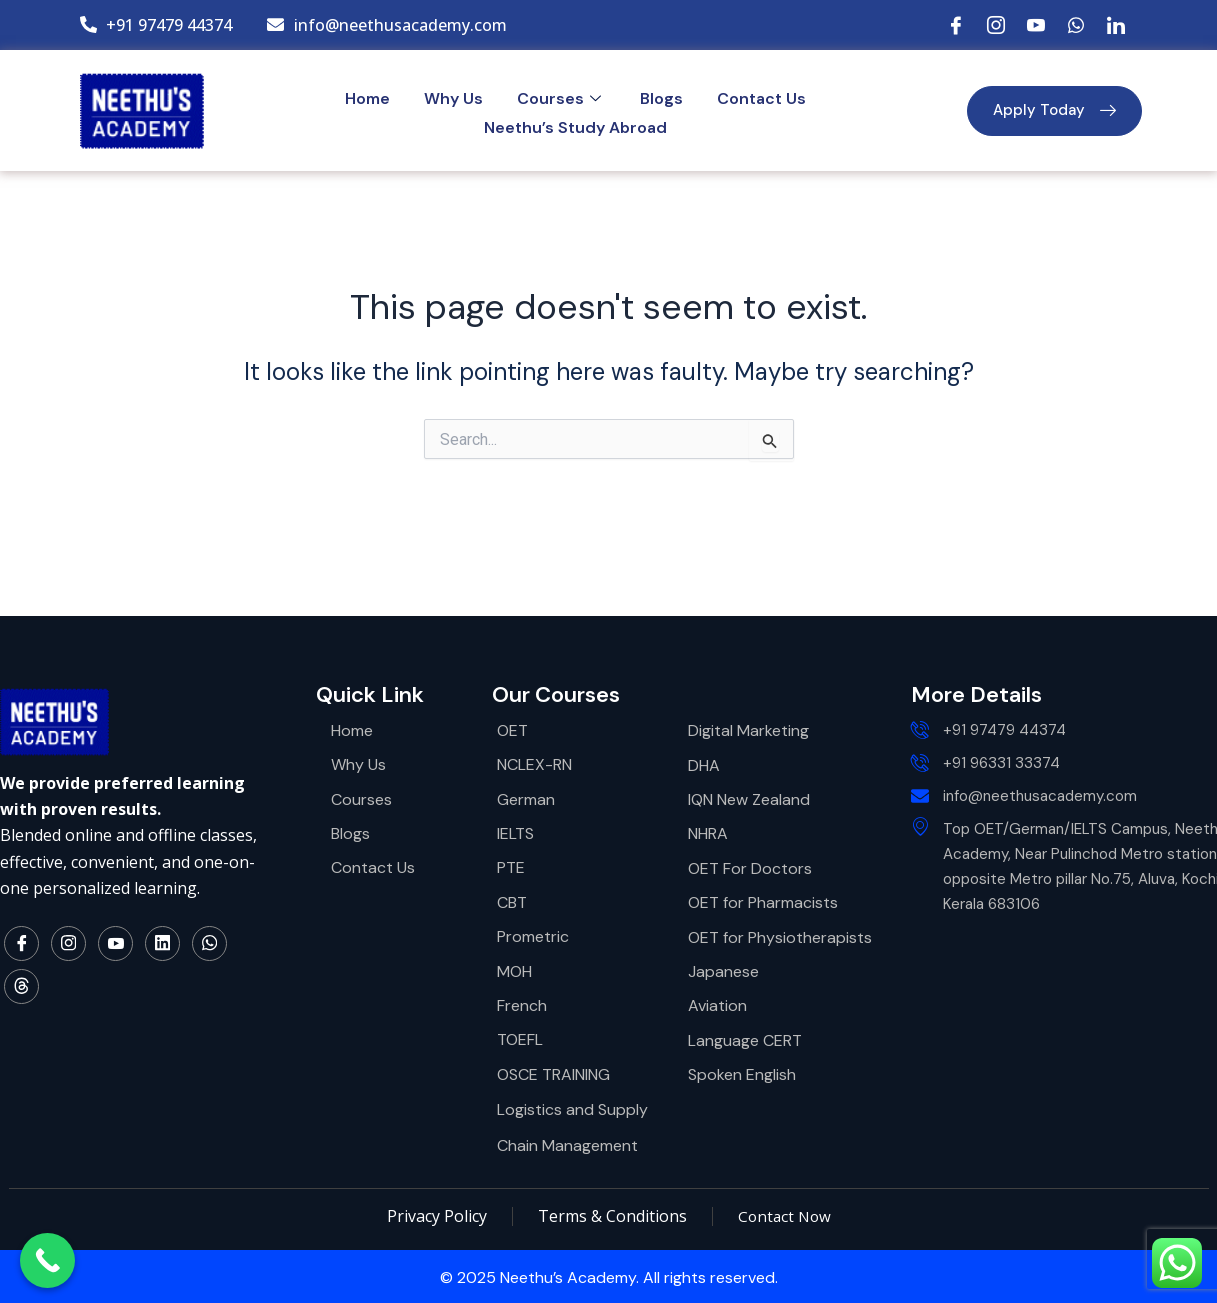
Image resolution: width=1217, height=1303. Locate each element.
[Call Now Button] (47, 1260)
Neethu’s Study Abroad (575, 127)
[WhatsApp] (1076, 25)
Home (367, 98)
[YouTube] (1036, 25)
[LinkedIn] (1116, 25)
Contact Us (761, 98)
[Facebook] (956, 25)
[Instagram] (996, 25)
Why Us (453, 98)
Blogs (661, 98)
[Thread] (21, 987)
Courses (561, 98)
